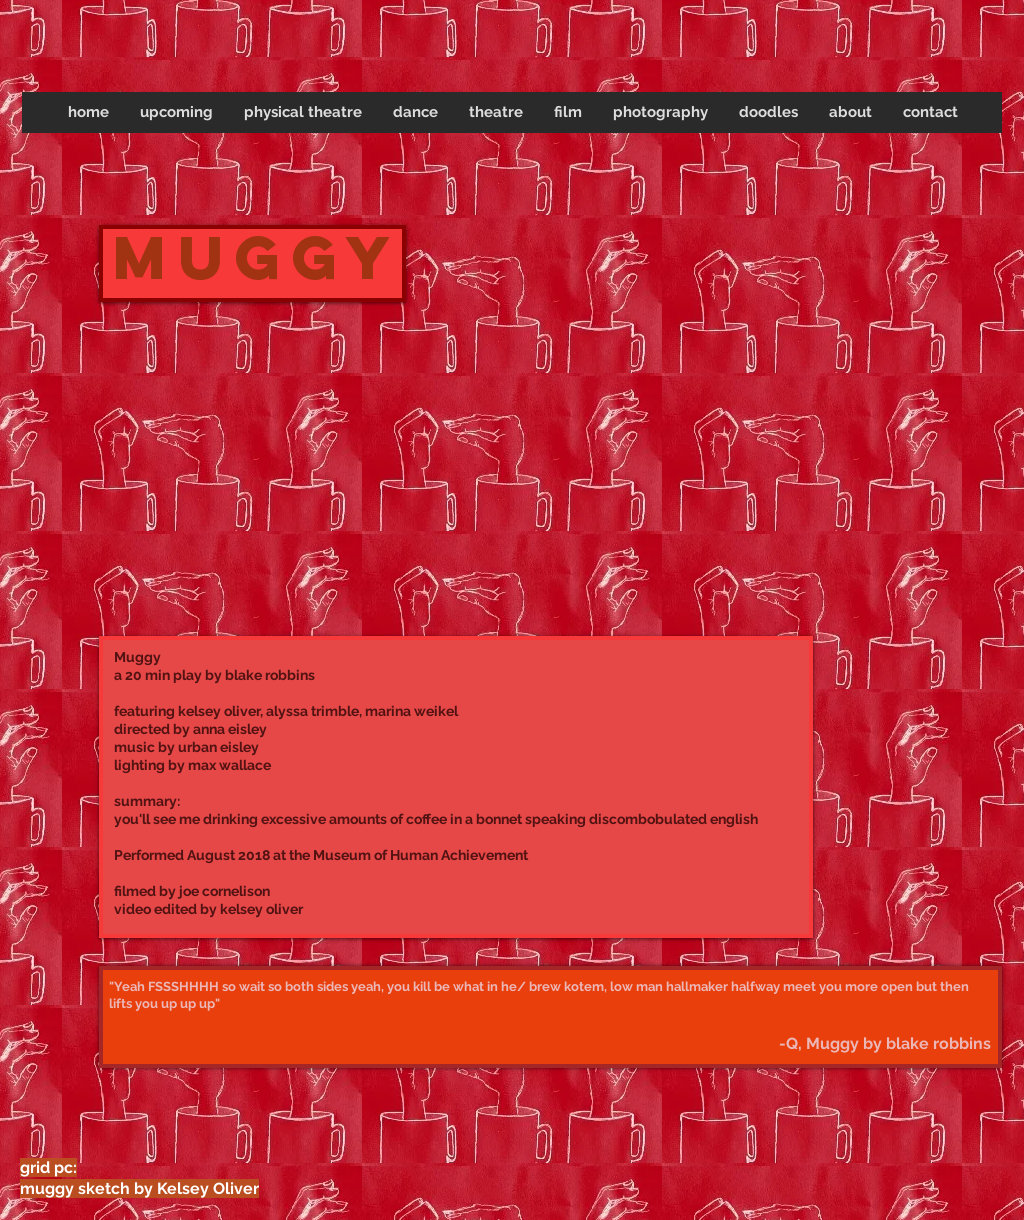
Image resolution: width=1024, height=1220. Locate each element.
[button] (302, 112)
